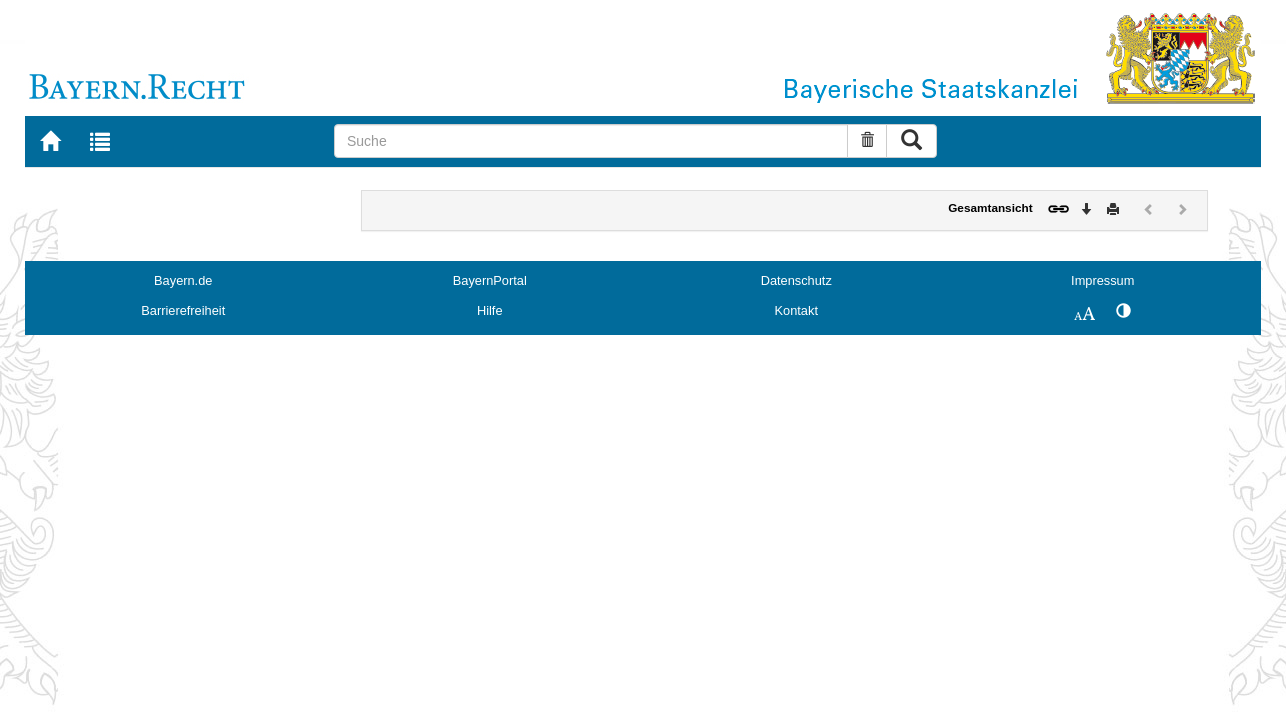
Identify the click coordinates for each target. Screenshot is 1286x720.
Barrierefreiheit (183, 310)
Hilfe (490, 310)
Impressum (1102, 280)
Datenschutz (796, 280)
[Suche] (591, 141)
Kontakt (796, 310)
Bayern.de (183, 280)
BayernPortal (490, 280)
